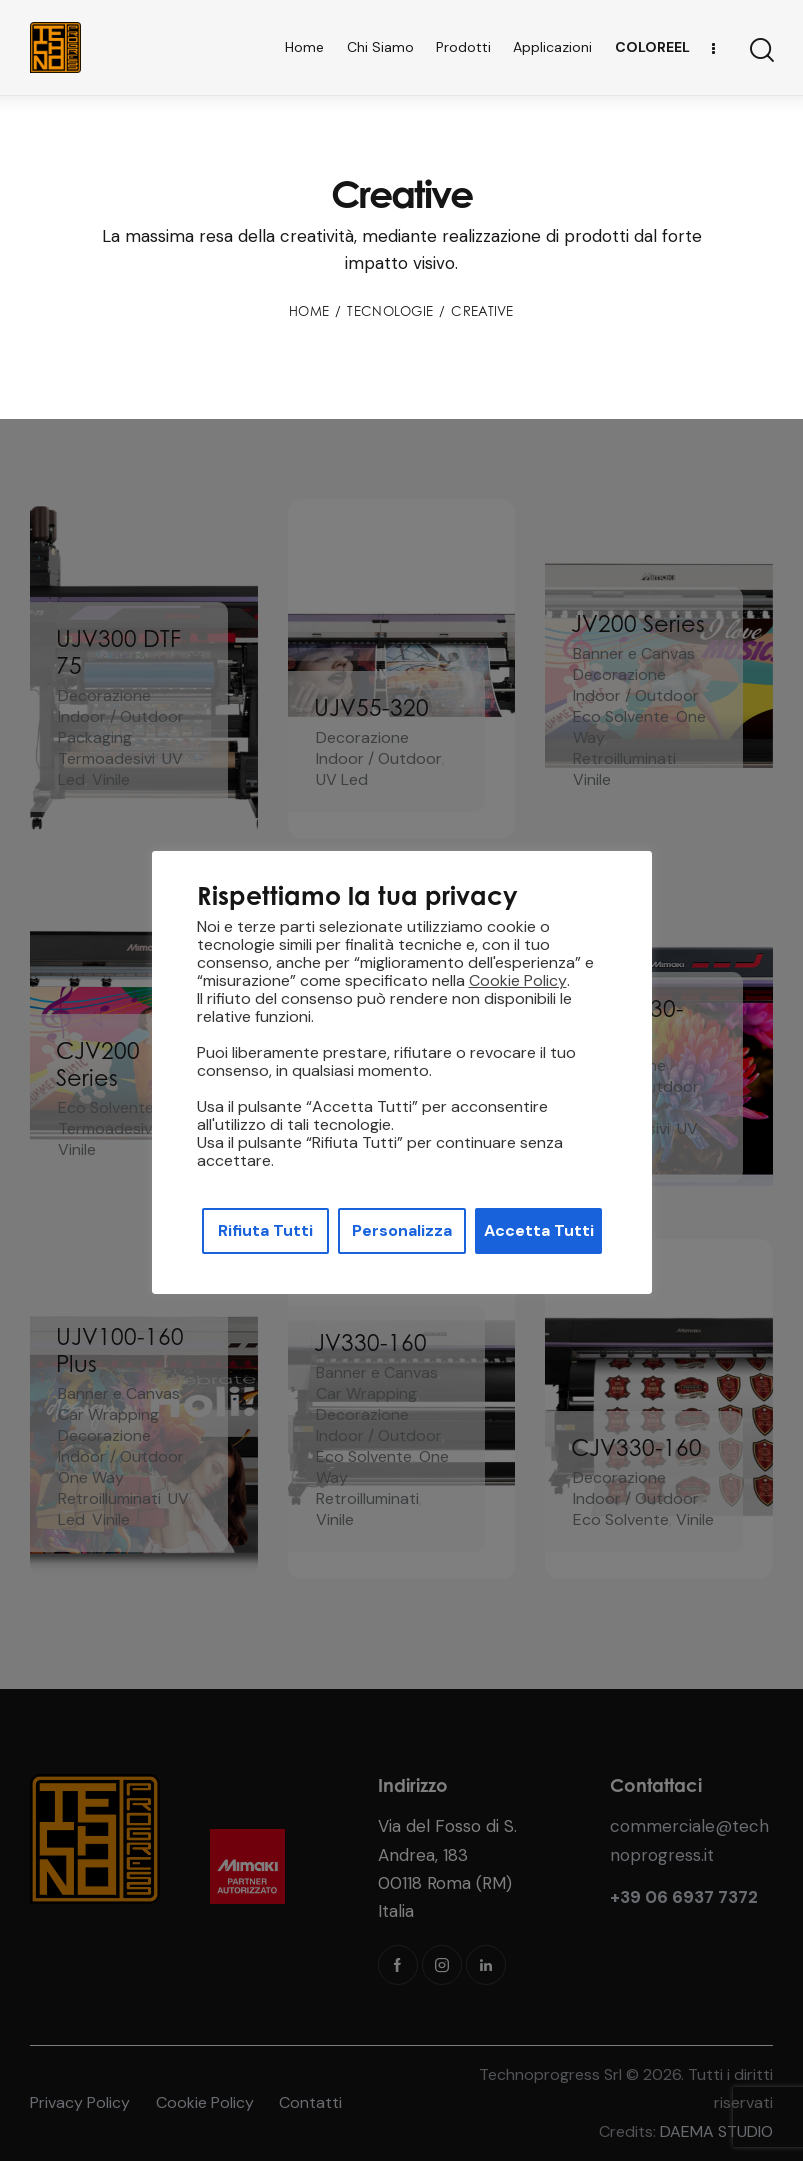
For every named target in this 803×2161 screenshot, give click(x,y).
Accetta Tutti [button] (539, 1230)
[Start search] (760, 50)
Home (309, 311)
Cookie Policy (518, 981)
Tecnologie (390, 311)
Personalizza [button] (402, 1230)
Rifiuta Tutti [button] (265, 1230)
